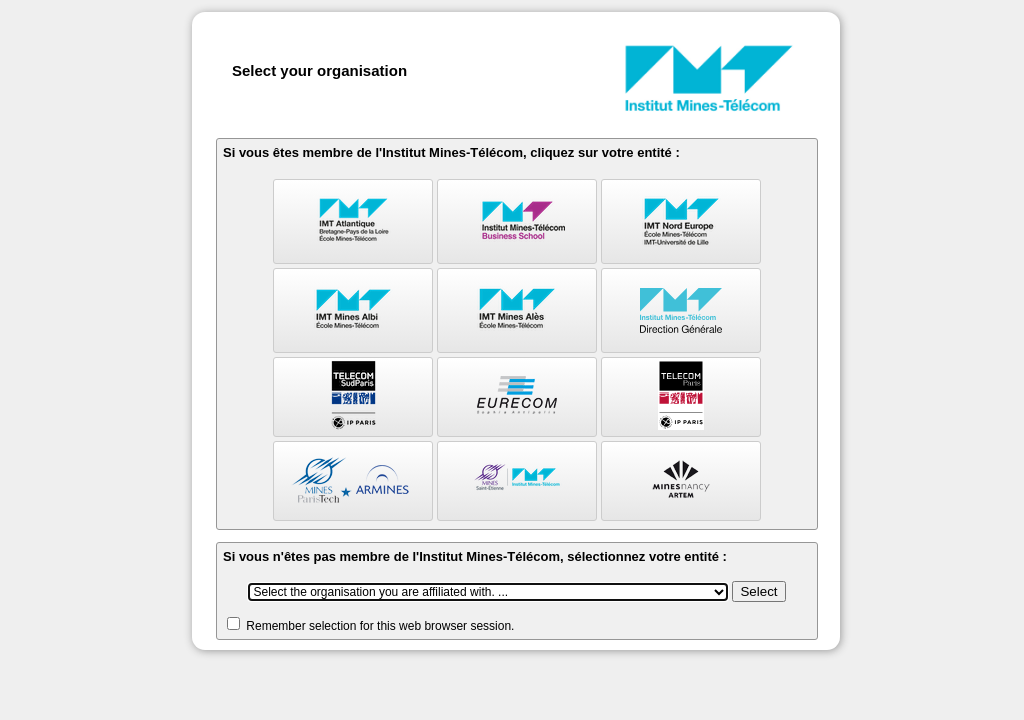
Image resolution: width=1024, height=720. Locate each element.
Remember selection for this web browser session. (380, 626)
